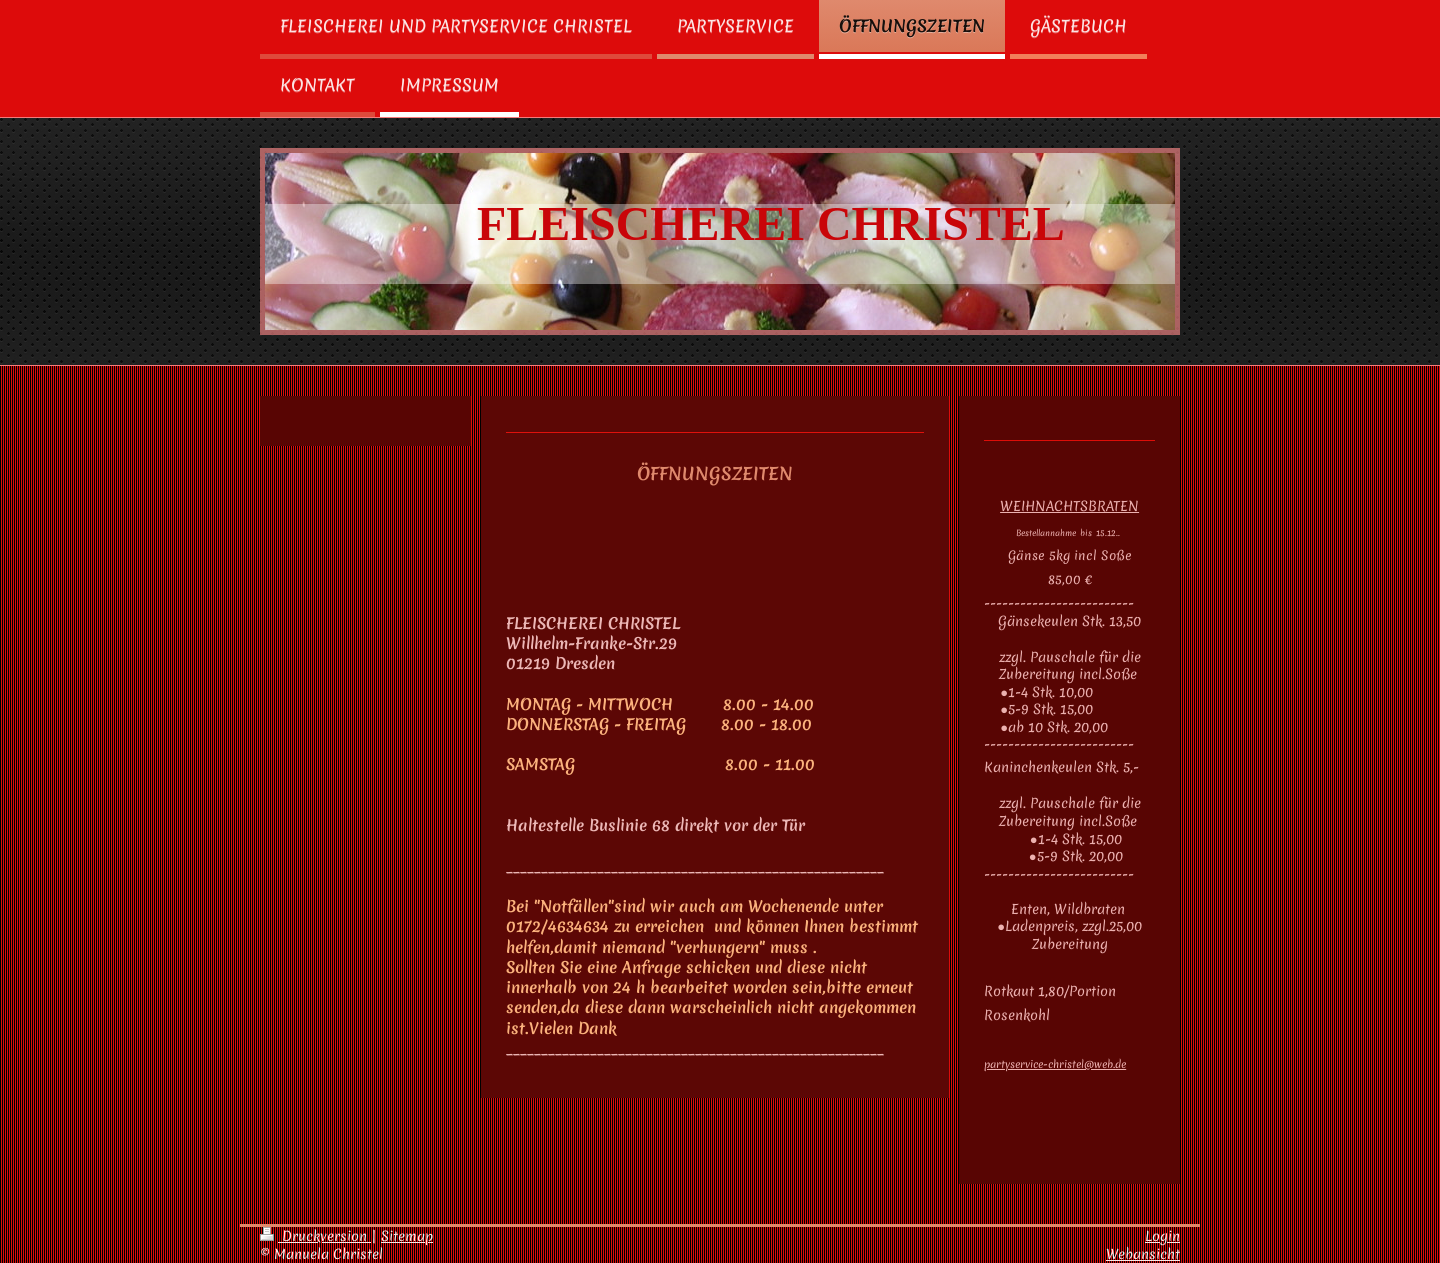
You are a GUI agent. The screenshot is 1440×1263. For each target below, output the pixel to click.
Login (1162, 1236)
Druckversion (315, 1236)
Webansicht (1143, 1254)
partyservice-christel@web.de (1055, 1064)
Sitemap (407, 1236)
